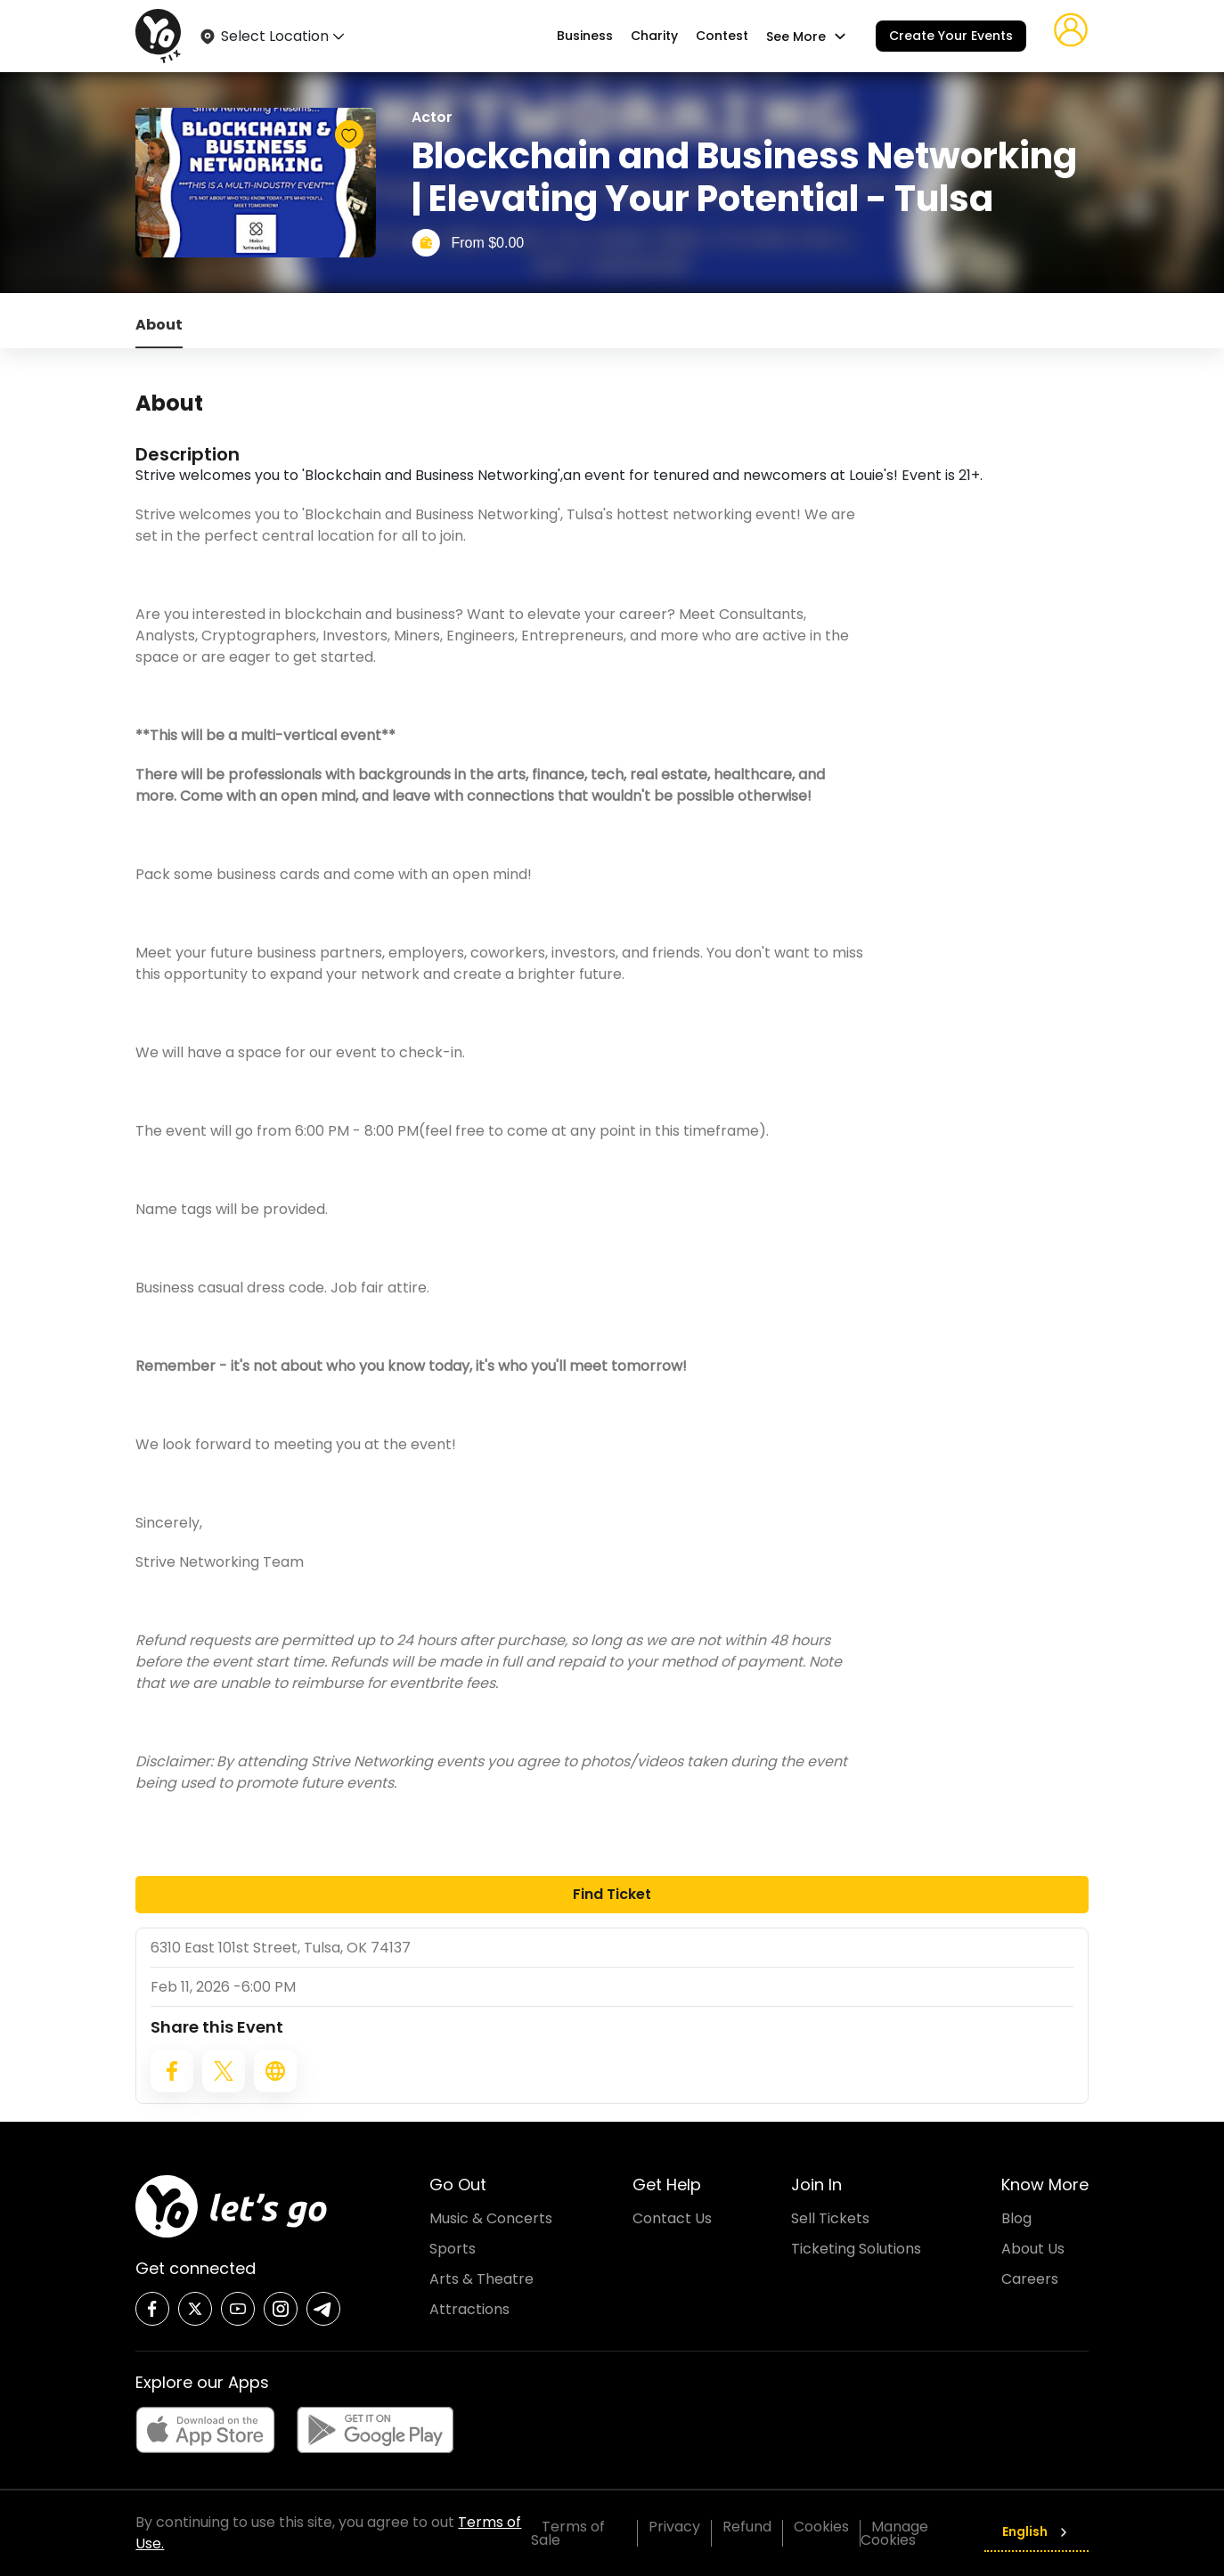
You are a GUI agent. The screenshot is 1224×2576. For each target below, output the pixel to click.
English (1036, 2531)
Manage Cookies (894, 2533)
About (159, 324)
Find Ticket (612, 1894)
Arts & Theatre (481, 2279)
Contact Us (672, 2218)
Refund (746, 2526)
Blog (1016, 2218)
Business (585, 36)
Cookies (821, 2526)
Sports (452, 2248)
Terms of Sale (568, 2533)
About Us (1033, 2248)
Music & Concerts (490, 2218)
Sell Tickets (830, 2218)
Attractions (469, 2309)
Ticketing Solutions (856, 2248)
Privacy (674, 2526)
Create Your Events (951, 36)
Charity (654, 36)
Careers (1029, 2279)
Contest (722, 36)
